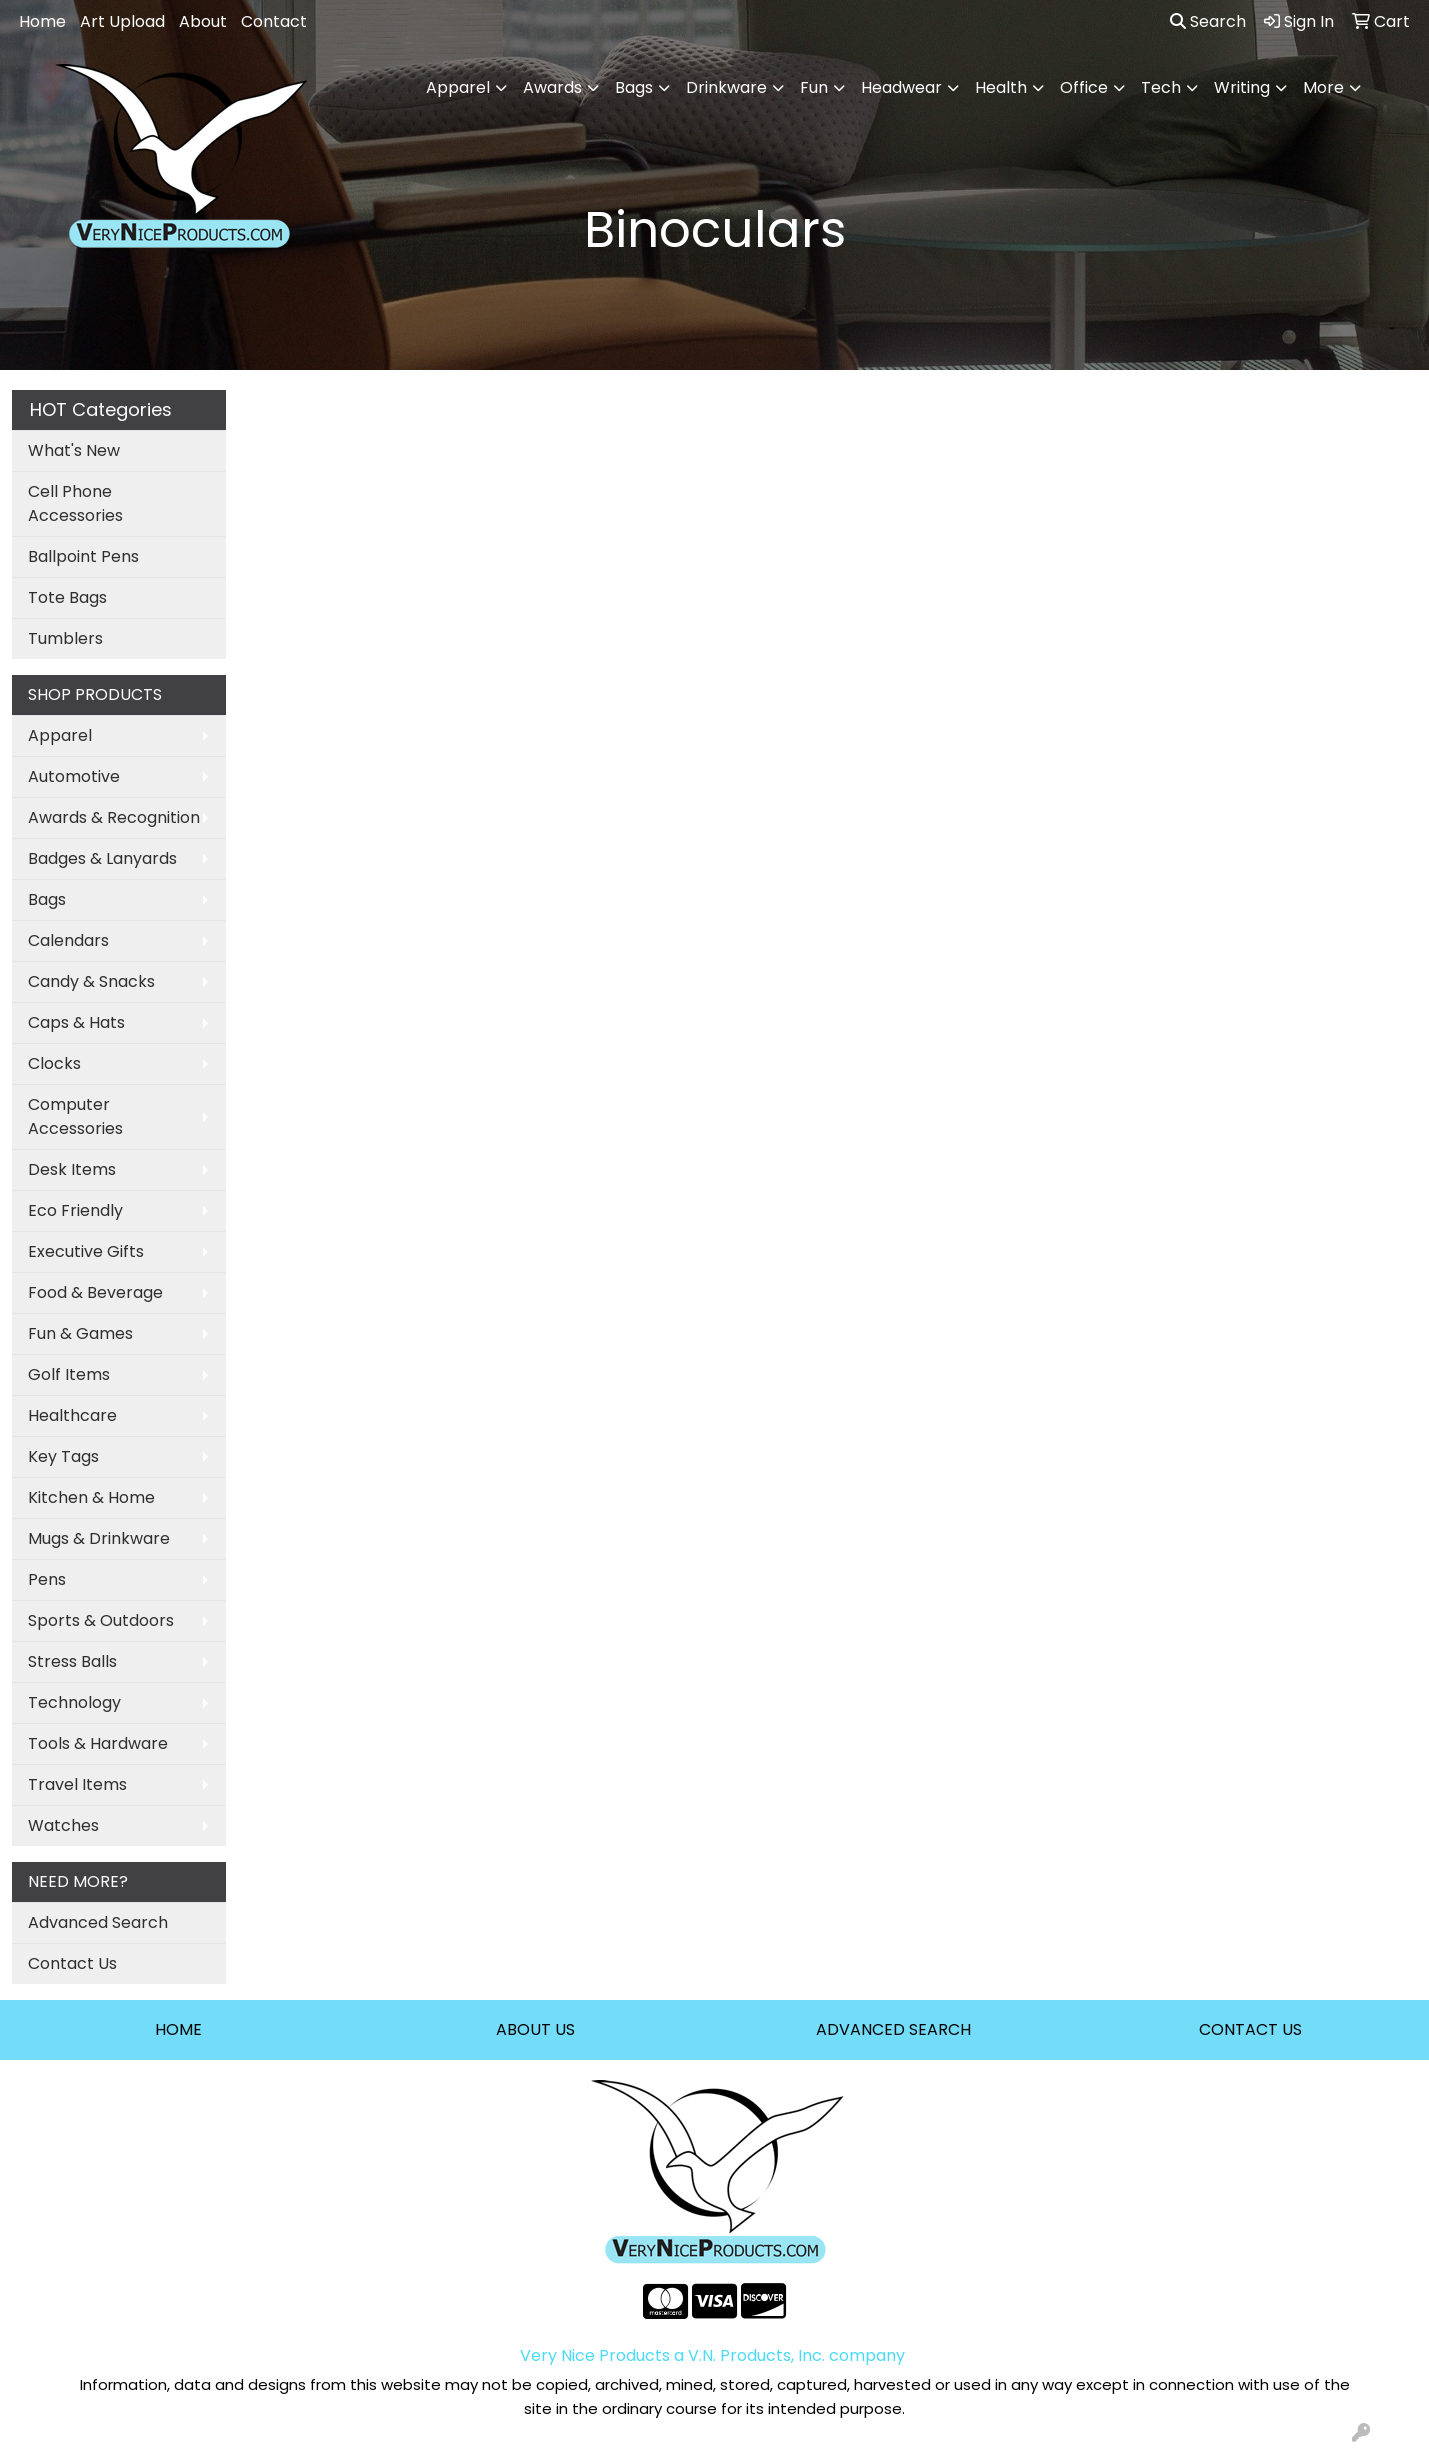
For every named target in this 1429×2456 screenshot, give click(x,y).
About (203, 21)
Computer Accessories (75, 1116)
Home (42, 21)
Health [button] (1001, 87)
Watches (63, 1825)
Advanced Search (98, 1922)
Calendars (68, 940)
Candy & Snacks (91, 981)
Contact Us (72, 1963)
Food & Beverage (95, 1292)
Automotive (74, 776)
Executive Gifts (86, 1251)
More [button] (1323, 87)
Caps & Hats (76, 1022)
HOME (178, 2029)
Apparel (60, 735)
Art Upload (122, 21)
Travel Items (77, 1784)
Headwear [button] (901, 87)
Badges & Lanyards (102, 858)
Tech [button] (1161, 87)
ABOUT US (535, 2029)
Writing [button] (1242, 87)
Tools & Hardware (98, 1743)
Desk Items (72, 1169)
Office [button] (1084, 87)
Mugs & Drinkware (99, 1538)
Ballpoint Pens (83, 556)
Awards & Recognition (114, 817)
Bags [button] (634, 87)
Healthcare (72, 1415)
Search (1208, 21)
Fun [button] (814, 87)
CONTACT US (1250, 2029)
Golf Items (69, 1374)
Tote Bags (67, 597)
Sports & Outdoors (101, 1620)
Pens (47, 1579)
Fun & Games (80, 1333)
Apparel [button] (458, 87)
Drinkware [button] (726, 87)
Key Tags (63, 1456)
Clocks (54, 1063)
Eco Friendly (75, 1210)
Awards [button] (552, 87)
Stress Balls (72, 1661)
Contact (274, 21)
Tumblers (65, 638)
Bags (47, 899)
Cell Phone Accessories (75, 503)
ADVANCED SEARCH (893, 2029)
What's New (74, 450)
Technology (74, 1702)
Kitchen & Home (91, 1497)
